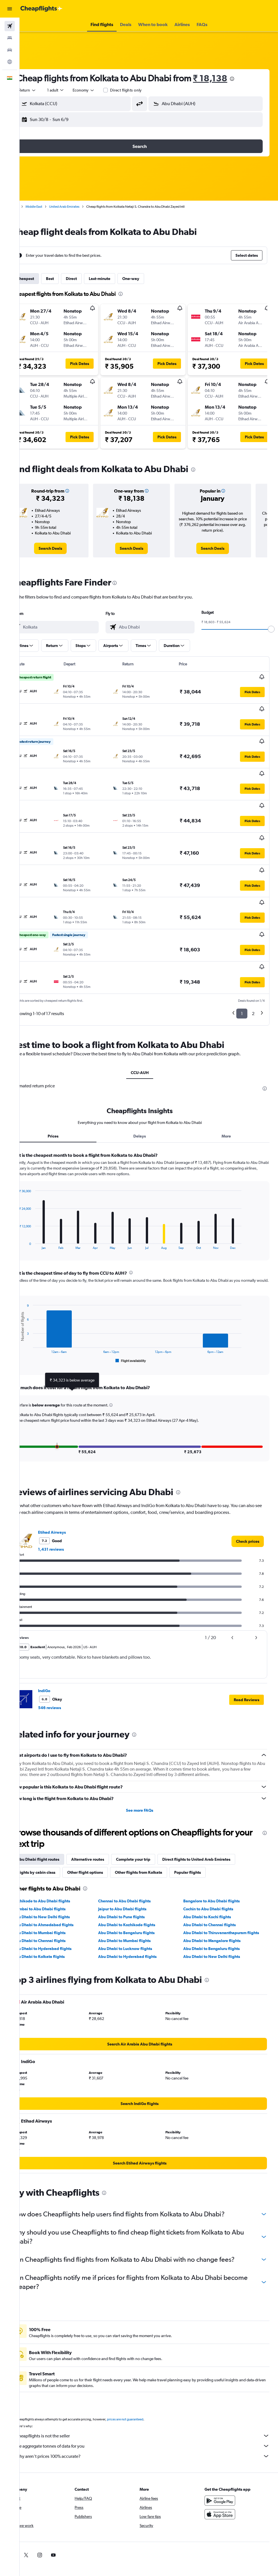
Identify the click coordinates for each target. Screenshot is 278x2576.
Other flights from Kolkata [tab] (157, 1820)
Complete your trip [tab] (151, 1807)
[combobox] (102, 90)
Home (32, 207)
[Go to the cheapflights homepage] (41, 9)
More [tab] (229, 1084)
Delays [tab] (149, 1084)
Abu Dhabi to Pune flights (133, 1865)
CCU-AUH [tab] (149, 1015)
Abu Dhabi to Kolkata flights (57, 1904)
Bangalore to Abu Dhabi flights (217, 1849)
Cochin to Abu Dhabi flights (214, 1857)
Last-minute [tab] (118, 278)
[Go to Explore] (9, 61)
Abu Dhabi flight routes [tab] (56, 1807)
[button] (9, 9)
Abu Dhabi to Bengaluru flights (138, 1881)
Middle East (52, 207)
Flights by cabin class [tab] (54, 1820)
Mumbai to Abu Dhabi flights (57, 1857)
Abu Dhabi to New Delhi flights (59, 1865)
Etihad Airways (70, 1480)
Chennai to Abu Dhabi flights (136, 1849)
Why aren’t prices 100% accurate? (151, 2404)
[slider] (271, 629)
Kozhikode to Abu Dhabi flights (60, 1849)
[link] (65, 548)
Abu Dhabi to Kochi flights (213, 1865)
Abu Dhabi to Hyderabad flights (60, 1896)
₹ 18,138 (228, 78)
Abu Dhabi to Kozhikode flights (138, 1873)
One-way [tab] (149, 278)
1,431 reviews (69, 1497)
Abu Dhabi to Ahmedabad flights (61, 1873)
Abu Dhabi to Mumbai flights (57, 1881)
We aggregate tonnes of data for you (151, 2394)
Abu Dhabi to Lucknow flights (137, 1896)
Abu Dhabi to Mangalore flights (218, 1889)
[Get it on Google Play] (224, 2449)
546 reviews (67, 1656)
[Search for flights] (9, 26)
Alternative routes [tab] (106, 1807)
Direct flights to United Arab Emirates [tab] (215, 1807)
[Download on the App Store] (224, 2462)
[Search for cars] (9, 50)
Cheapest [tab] (43, 278)
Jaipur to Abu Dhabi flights (134, 1857)
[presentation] (250, 78)
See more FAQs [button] (149, 1758)
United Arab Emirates (83, 207)
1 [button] (242, 956)
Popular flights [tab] (206, 1820)
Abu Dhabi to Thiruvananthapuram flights (227, 1881)
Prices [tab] (68, 1084)
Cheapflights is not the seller (151, 2383)
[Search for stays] (9, 38)
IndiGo (62, 1639)
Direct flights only (144, 90)
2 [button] (253, 956)
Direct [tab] (89, 278)
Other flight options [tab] (103, 1820)
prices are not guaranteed (143, 2367)
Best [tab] (68, 278)
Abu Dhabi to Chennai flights (215, 1873)
